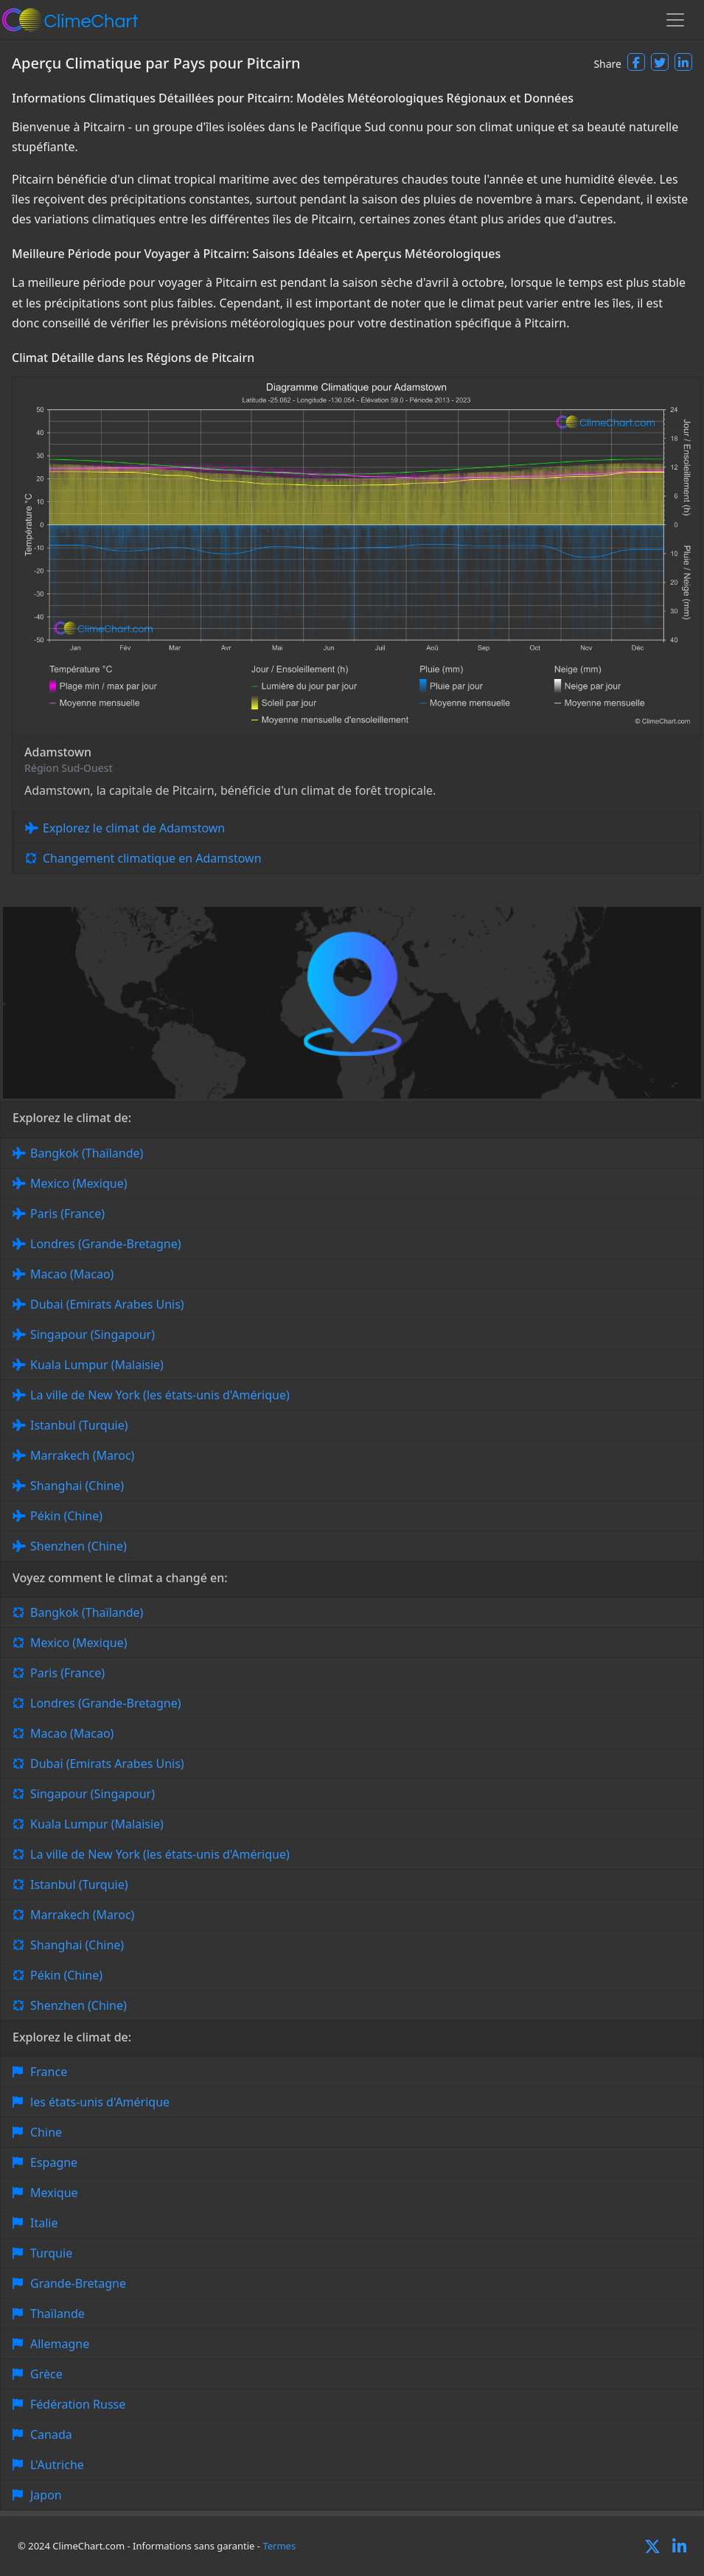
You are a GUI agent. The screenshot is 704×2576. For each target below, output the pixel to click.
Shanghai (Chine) (77, 1485)
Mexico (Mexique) (79, 1183)
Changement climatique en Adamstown (152, 858)
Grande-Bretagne (78, 2283)
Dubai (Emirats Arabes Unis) (107, 1304)
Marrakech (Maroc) (82, 1455)
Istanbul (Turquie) (79, 1425)
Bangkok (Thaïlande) (86, 1153)
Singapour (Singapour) (92, 1334)
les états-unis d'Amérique (100, 2102)
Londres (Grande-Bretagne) (105, 1244)
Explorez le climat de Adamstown (134, 828)
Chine (46, 2132)
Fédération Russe (77, 2404)
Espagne (53, 2162)
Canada (51, 2434)
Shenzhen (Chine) (78, 1546)
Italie (43, 2223)
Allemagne (59, 2344)
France (48, 2072)
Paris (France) (67, 1213)
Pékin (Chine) (66, 1516)
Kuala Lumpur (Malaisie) (97, 1365)
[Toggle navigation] (675, 20)
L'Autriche (57, 2465)
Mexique (54, 2193)
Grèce (46, 2374)
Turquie (51, 2253)
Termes (279, 2545)
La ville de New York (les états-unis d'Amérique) (160, 1395)
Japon (46, 2495)
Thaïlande (57, 2313)
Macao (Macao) (72, 1274)
